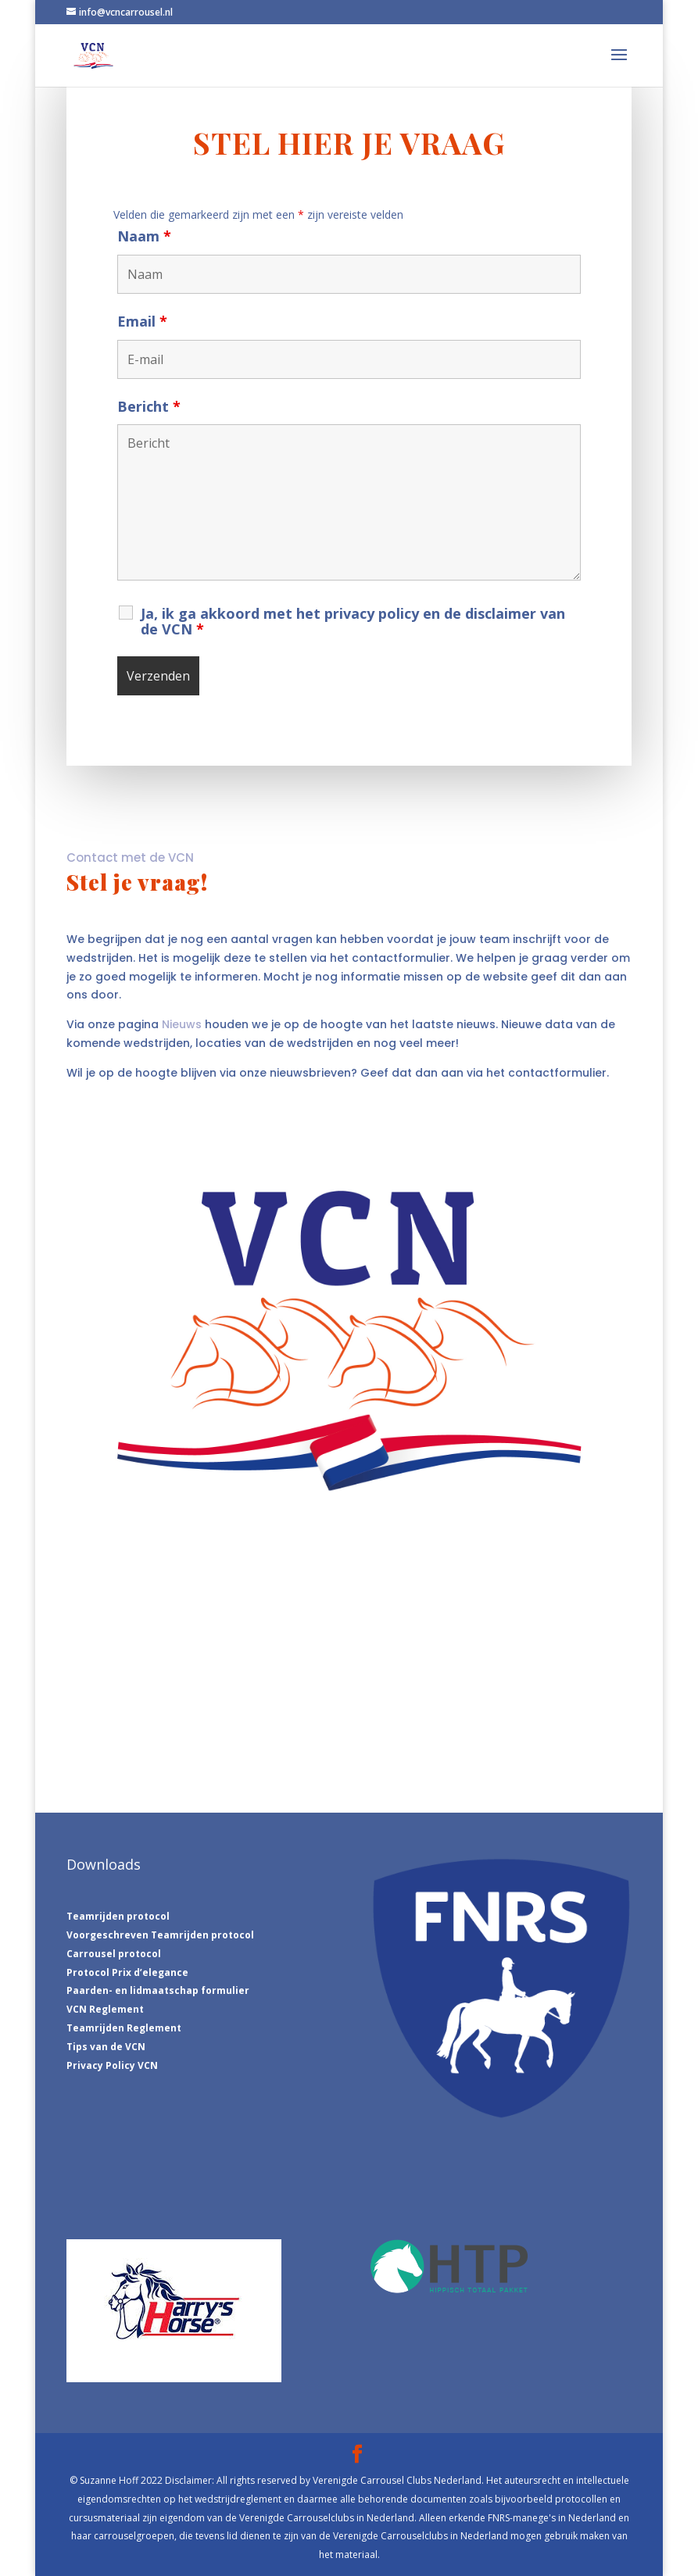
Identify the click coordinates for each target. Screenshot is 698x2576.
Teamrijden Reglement (123, 2028)
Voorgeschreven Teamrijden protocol (160, 1935)
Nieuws (182, 1024)
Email (142, 321)
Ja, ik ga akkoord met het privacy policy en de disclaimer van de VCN (353, 621)
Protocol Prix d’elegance (127, 1972)
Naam (144, 236)
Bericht (149, 406)
